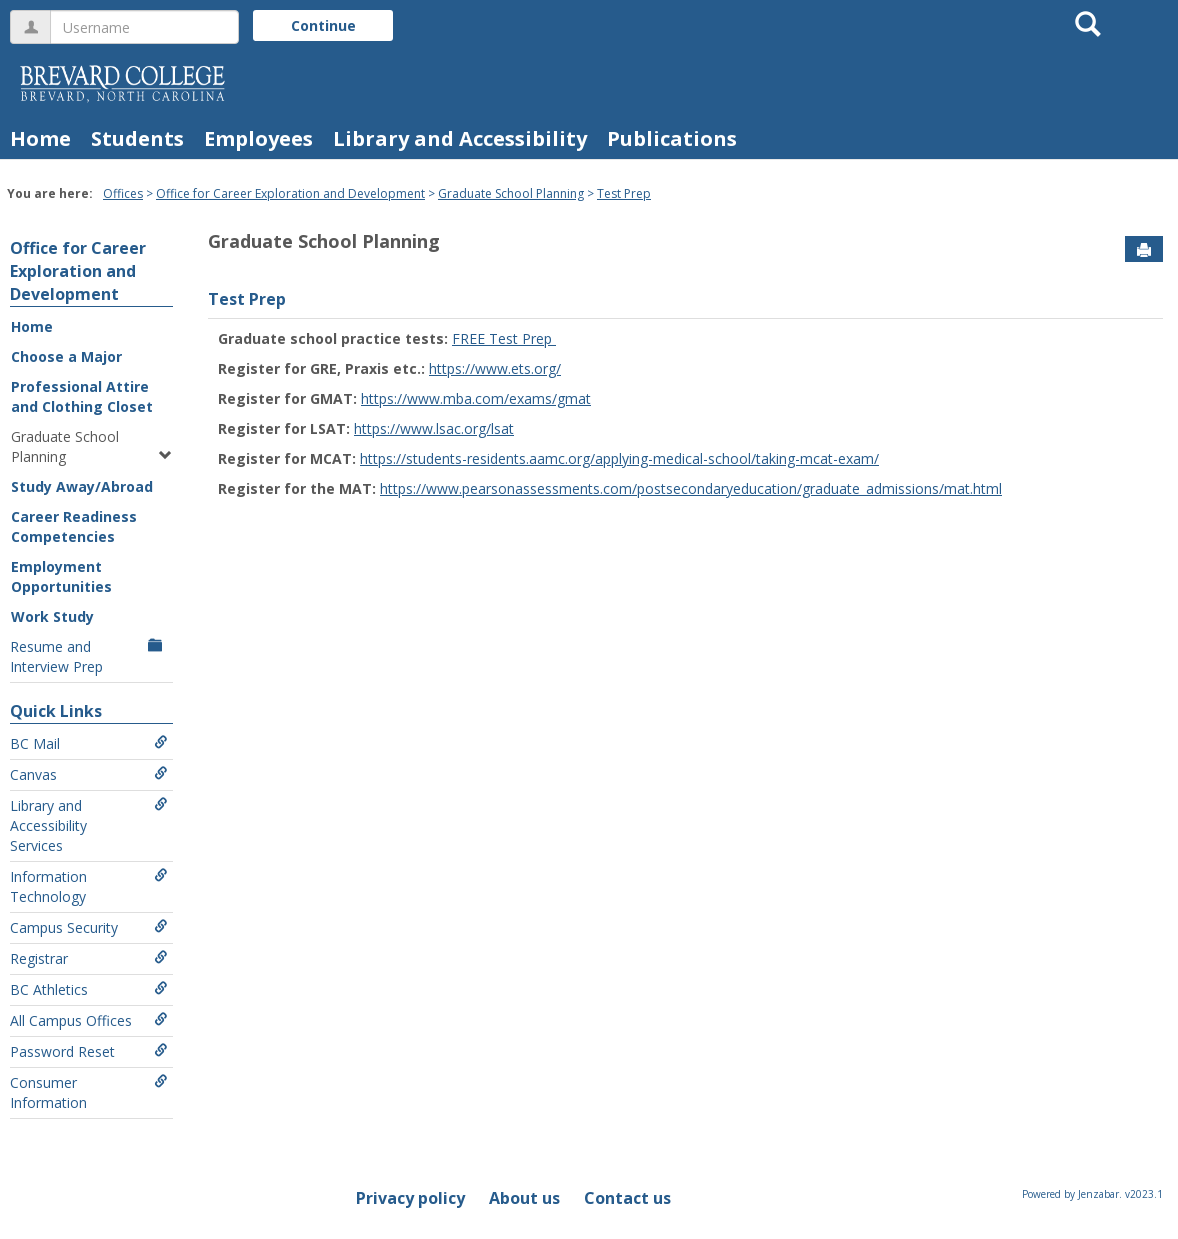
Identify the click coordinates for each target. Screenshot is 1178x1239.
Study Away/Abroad (82, 486)
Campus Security (89, 927)
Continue (323, 25)
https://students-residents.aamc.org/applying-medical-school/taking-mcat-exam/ (619, 458)
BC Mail (89, 743)
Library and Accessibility (460, 138)
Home (40, 138)
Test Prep (624, 193)
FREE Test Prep (504, 338)
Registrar (89, 958)
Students (137, 138)
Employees (258, 138)
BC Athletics (89, 989)
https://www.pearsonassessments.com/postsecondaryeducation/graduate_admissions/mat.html (691, 488)
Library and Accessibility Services (89, 825)
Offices (123, 193)
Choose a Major (66, 356)
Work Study (52, 616)
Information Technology (89, 886)
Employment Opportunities (61, 576)
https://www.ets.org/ (495, 368)
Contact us (627, 1198)
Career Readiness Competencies (74, 526)
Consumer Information (89, 1092)
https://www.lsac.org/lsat (434, 428)
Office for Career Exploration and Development (290, 193)
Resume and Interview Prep (89, 656)
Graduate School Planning (511, 193)
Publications (672, 138)
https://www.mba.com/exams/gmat (476, 398)
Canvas (89, 774)
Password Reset (89, 1051)
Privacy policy (410, 1198)
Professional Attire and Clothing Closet (82, 396)
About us (524, 1198)
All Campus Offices (89, 1020)
